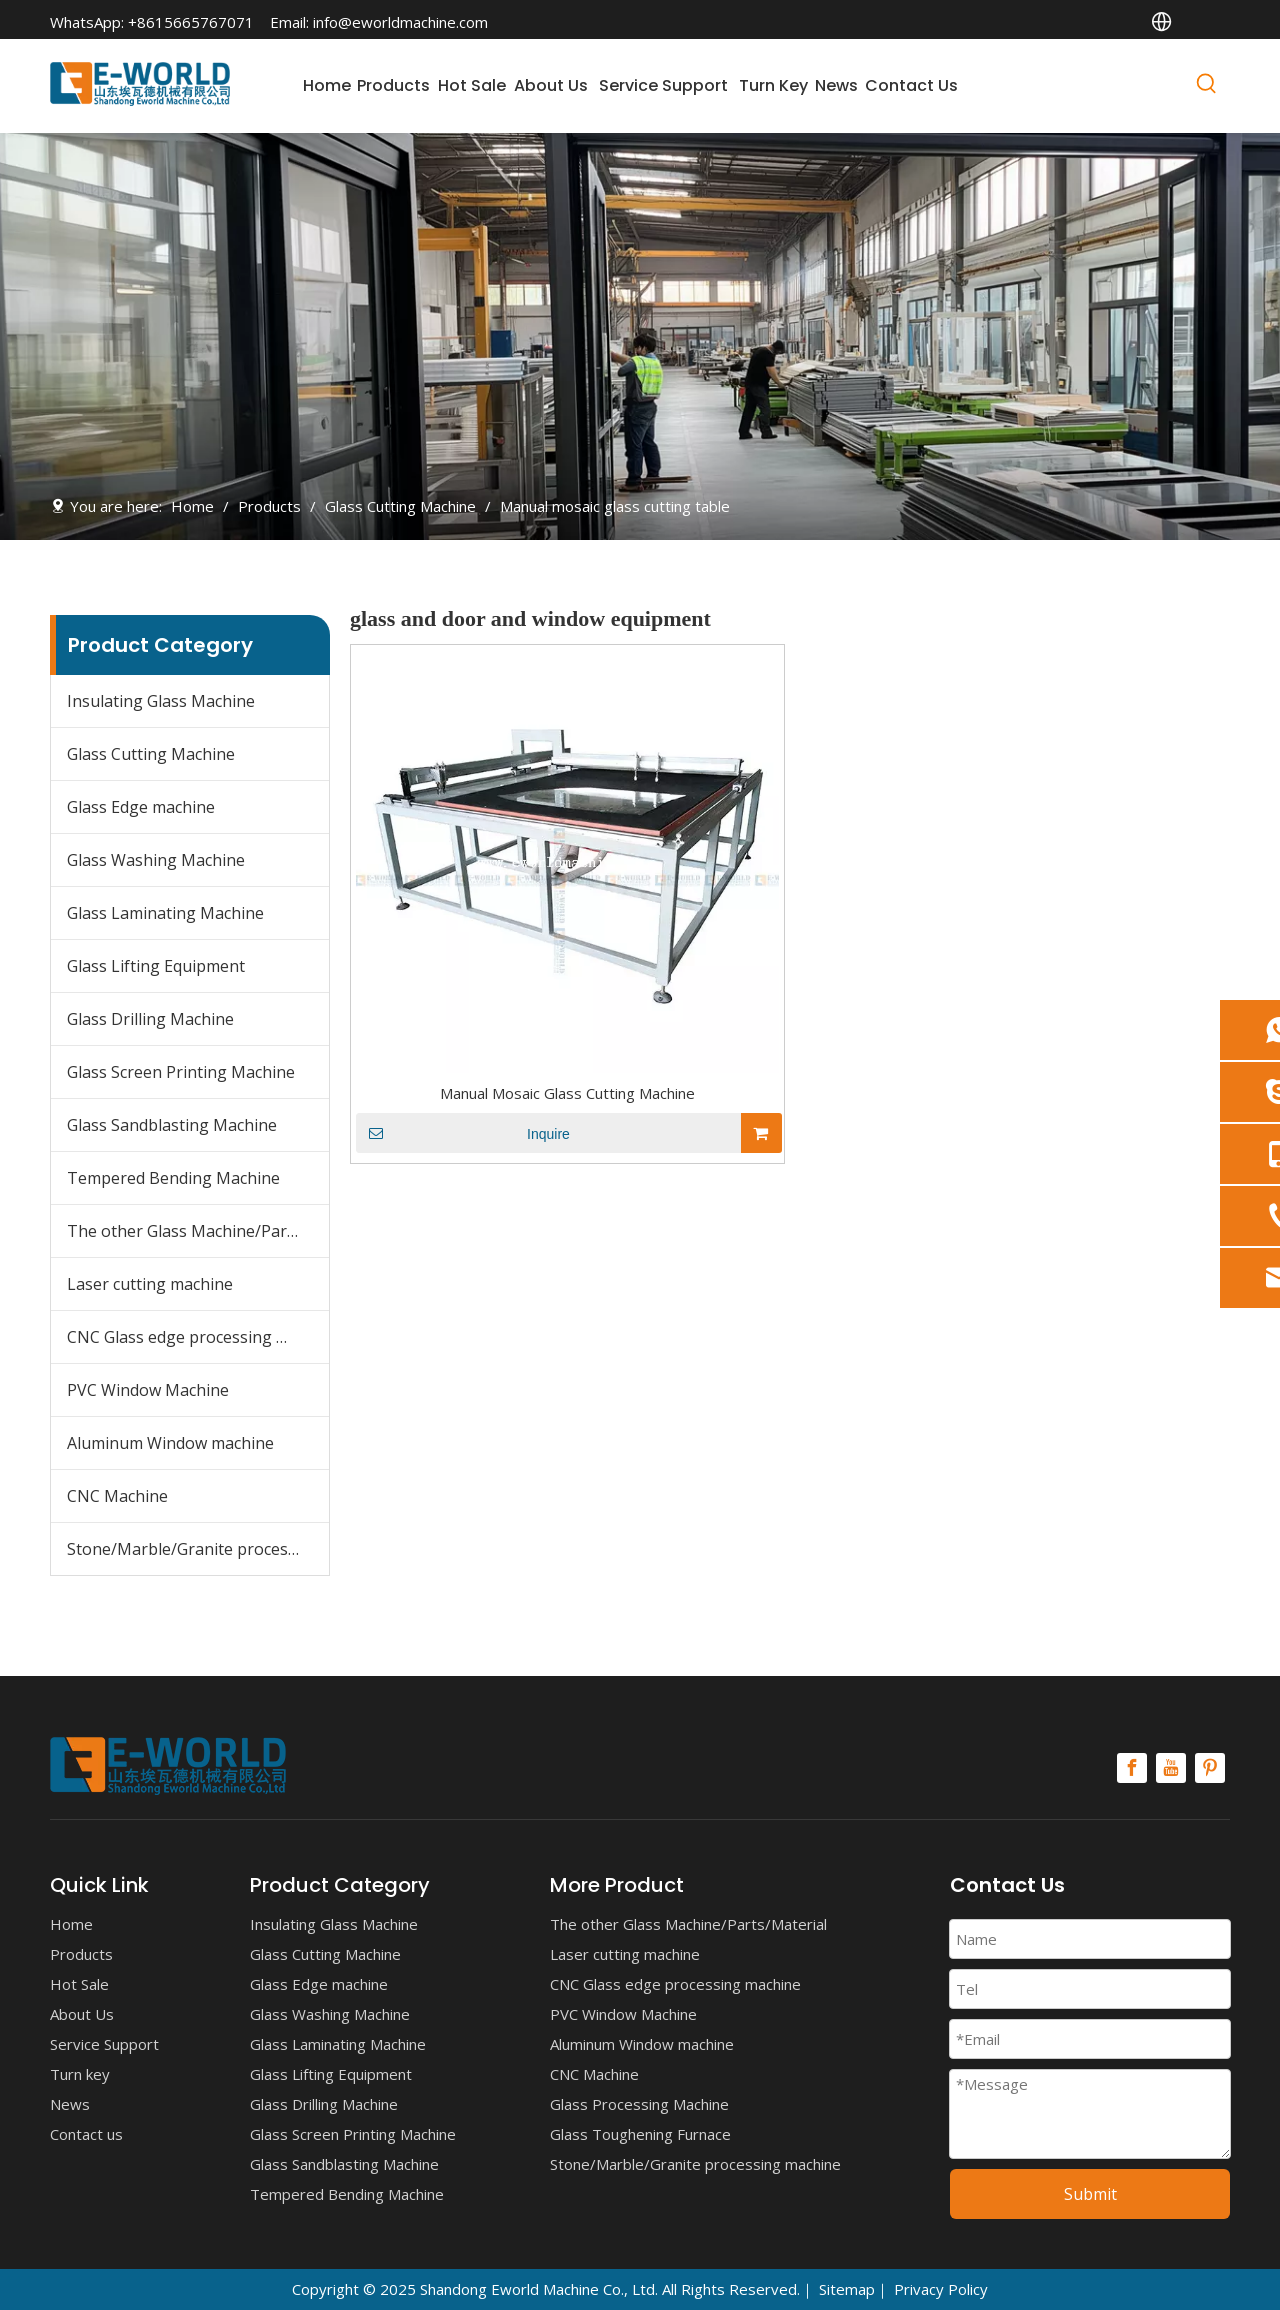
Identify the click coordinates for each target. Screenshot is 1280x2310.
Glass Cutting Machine (151, 754)
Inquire (463, 1133)
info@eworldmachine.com (400, 22)
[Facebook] (1132, 1768)
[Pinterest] (1210, 1768)
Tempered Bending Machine (173, 1178)
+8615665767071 (191, 22)
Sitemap (847, 2289)
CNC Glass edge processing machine (198, 1337)
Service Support (104, 2044)
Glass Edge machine (141, 807)
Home (71, 1924)
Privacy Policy (941, 2289)
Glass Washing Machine (156, 860)
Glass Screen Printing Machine (181, 1072)
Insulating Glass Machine (161, 701)
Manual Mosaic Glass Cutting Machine (567, 1093)
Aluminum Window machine (170, 1443)
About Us (82, 2014)
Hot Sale (79, 1984)
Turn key (80, 2074)
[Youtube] (1171, 1768)
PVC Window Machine (148, 1390)
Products (81, 1954)
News (70, 2104)
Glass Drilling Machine (150, 1019)
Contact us (86, 2134)
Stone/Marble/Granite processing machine (198, 1549)
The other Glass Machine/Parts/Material (198, 1231)
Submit (1090, 2194)
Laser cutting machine (150, 1284)
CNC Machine (117, 1496)
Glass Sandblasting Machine (172, 1125)
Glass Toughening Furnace (640, 2134)
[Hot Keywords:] (1207, 87)
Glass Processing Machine (639, 2104)
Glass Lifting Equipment (156, 966)
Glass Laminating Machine (165, 913)
